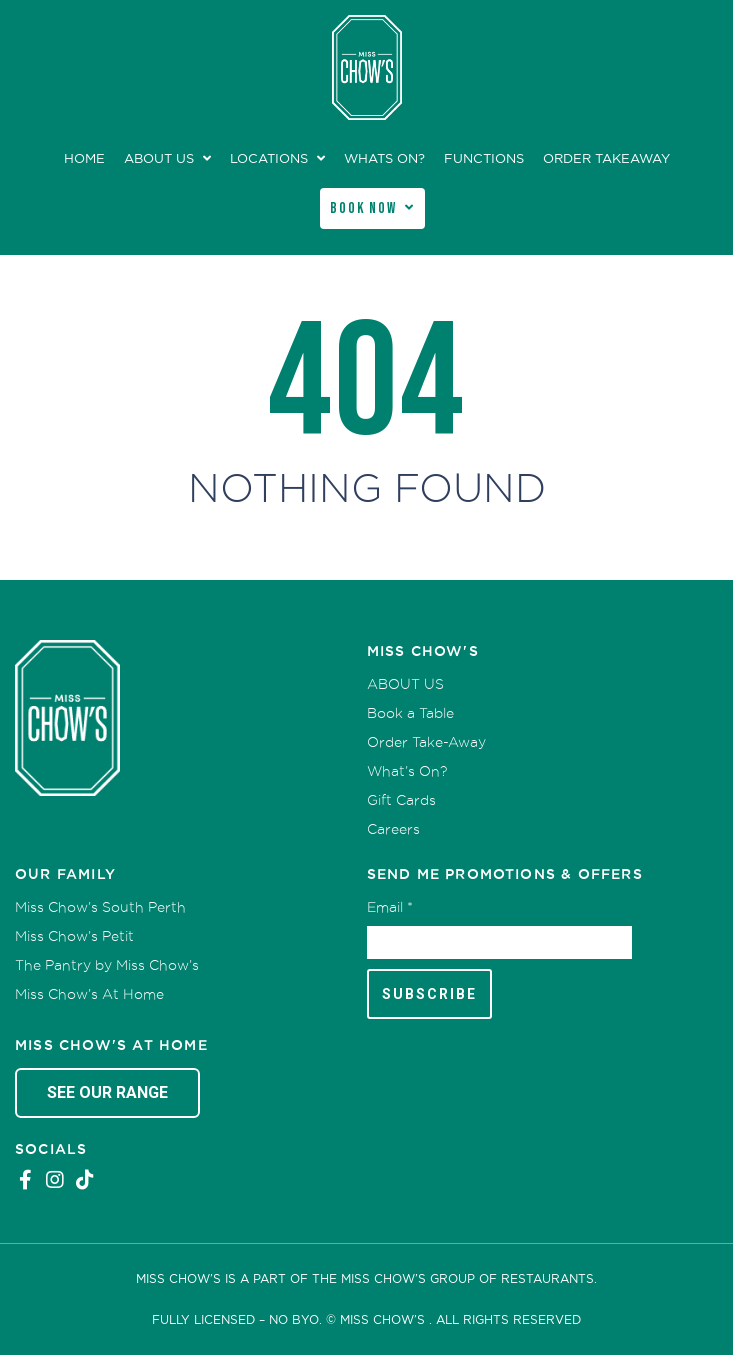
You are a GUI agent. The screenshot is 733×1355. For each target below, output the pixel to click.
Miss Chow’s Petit (74, 936)
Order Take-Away (426, 742)
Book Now (363, 208)
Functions (484, 158)
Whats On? (384, 158)
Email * (390, 907)
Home (84, 158)
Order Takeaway (606, 158)
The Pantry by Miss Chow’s (107, 965)
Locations (269, 158)
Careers (393, 829)
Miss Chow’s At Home (89, 994)
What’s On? (407, 771)
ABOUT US (159, 158)
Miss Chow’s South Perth (100, 907)
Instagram (55, 1180)
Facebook (25, 1180)
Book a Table (410, 713)
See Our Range (107, 1092)
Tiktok (85, 1180)
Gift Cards (401, 800)
